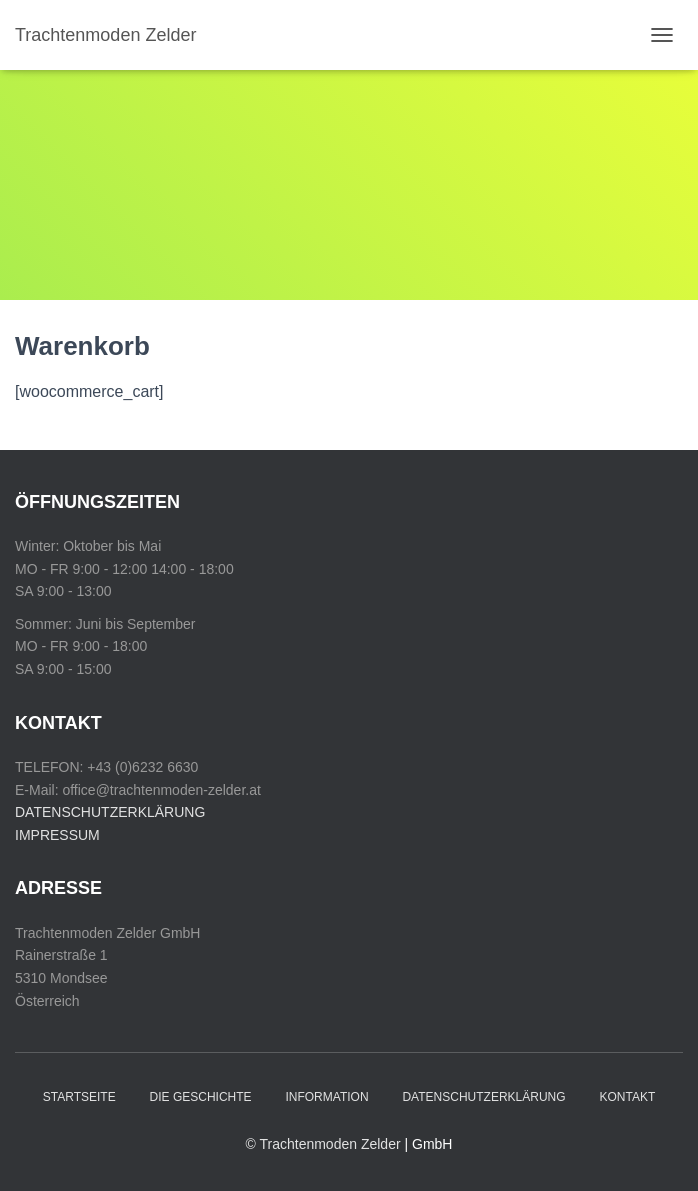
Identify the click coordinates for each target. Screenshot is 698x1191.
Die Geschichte (201, 1097)
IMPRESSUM (57, 835)
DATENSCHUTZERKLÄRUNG (110, 812)
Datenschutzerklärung (483, 1097)
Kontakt (627, 1097)
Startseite (79, 1097)
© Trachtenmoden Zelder (323, 1144)
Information (326, 1097)
